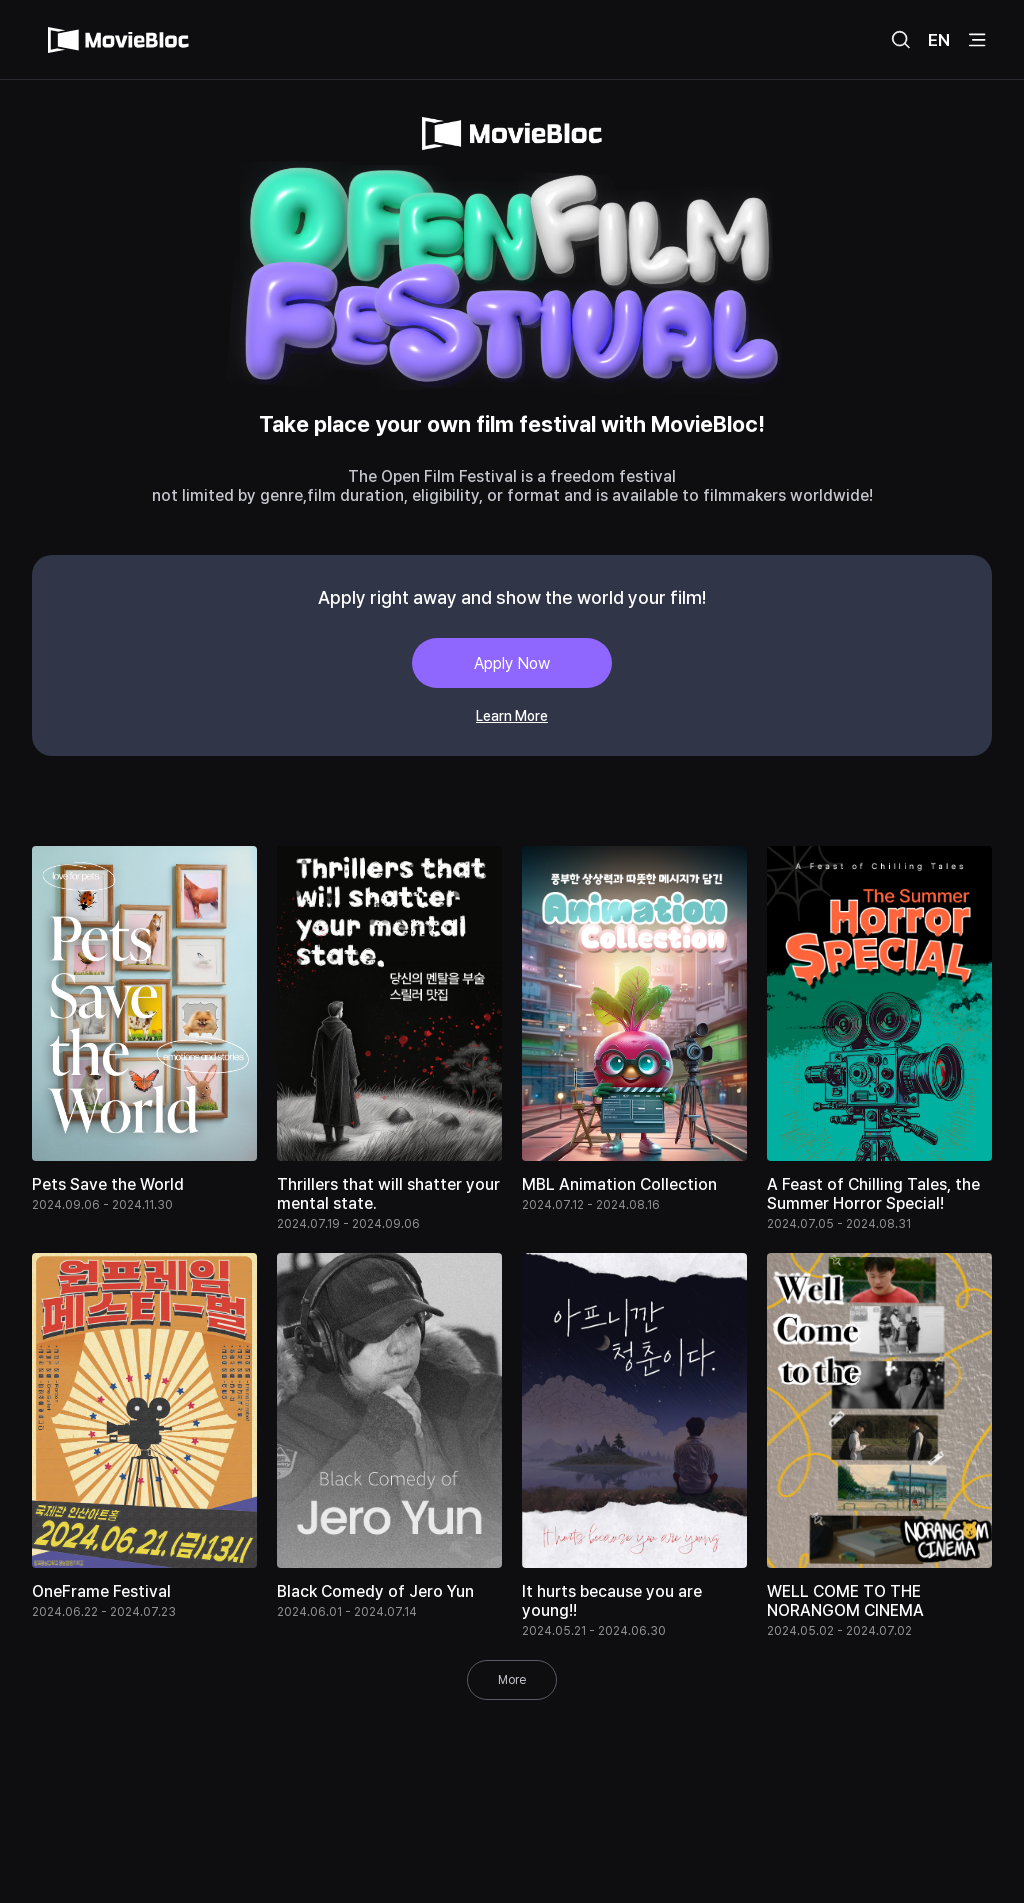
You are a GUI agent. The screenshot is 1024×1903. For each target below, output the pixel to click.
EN (939, 40)
